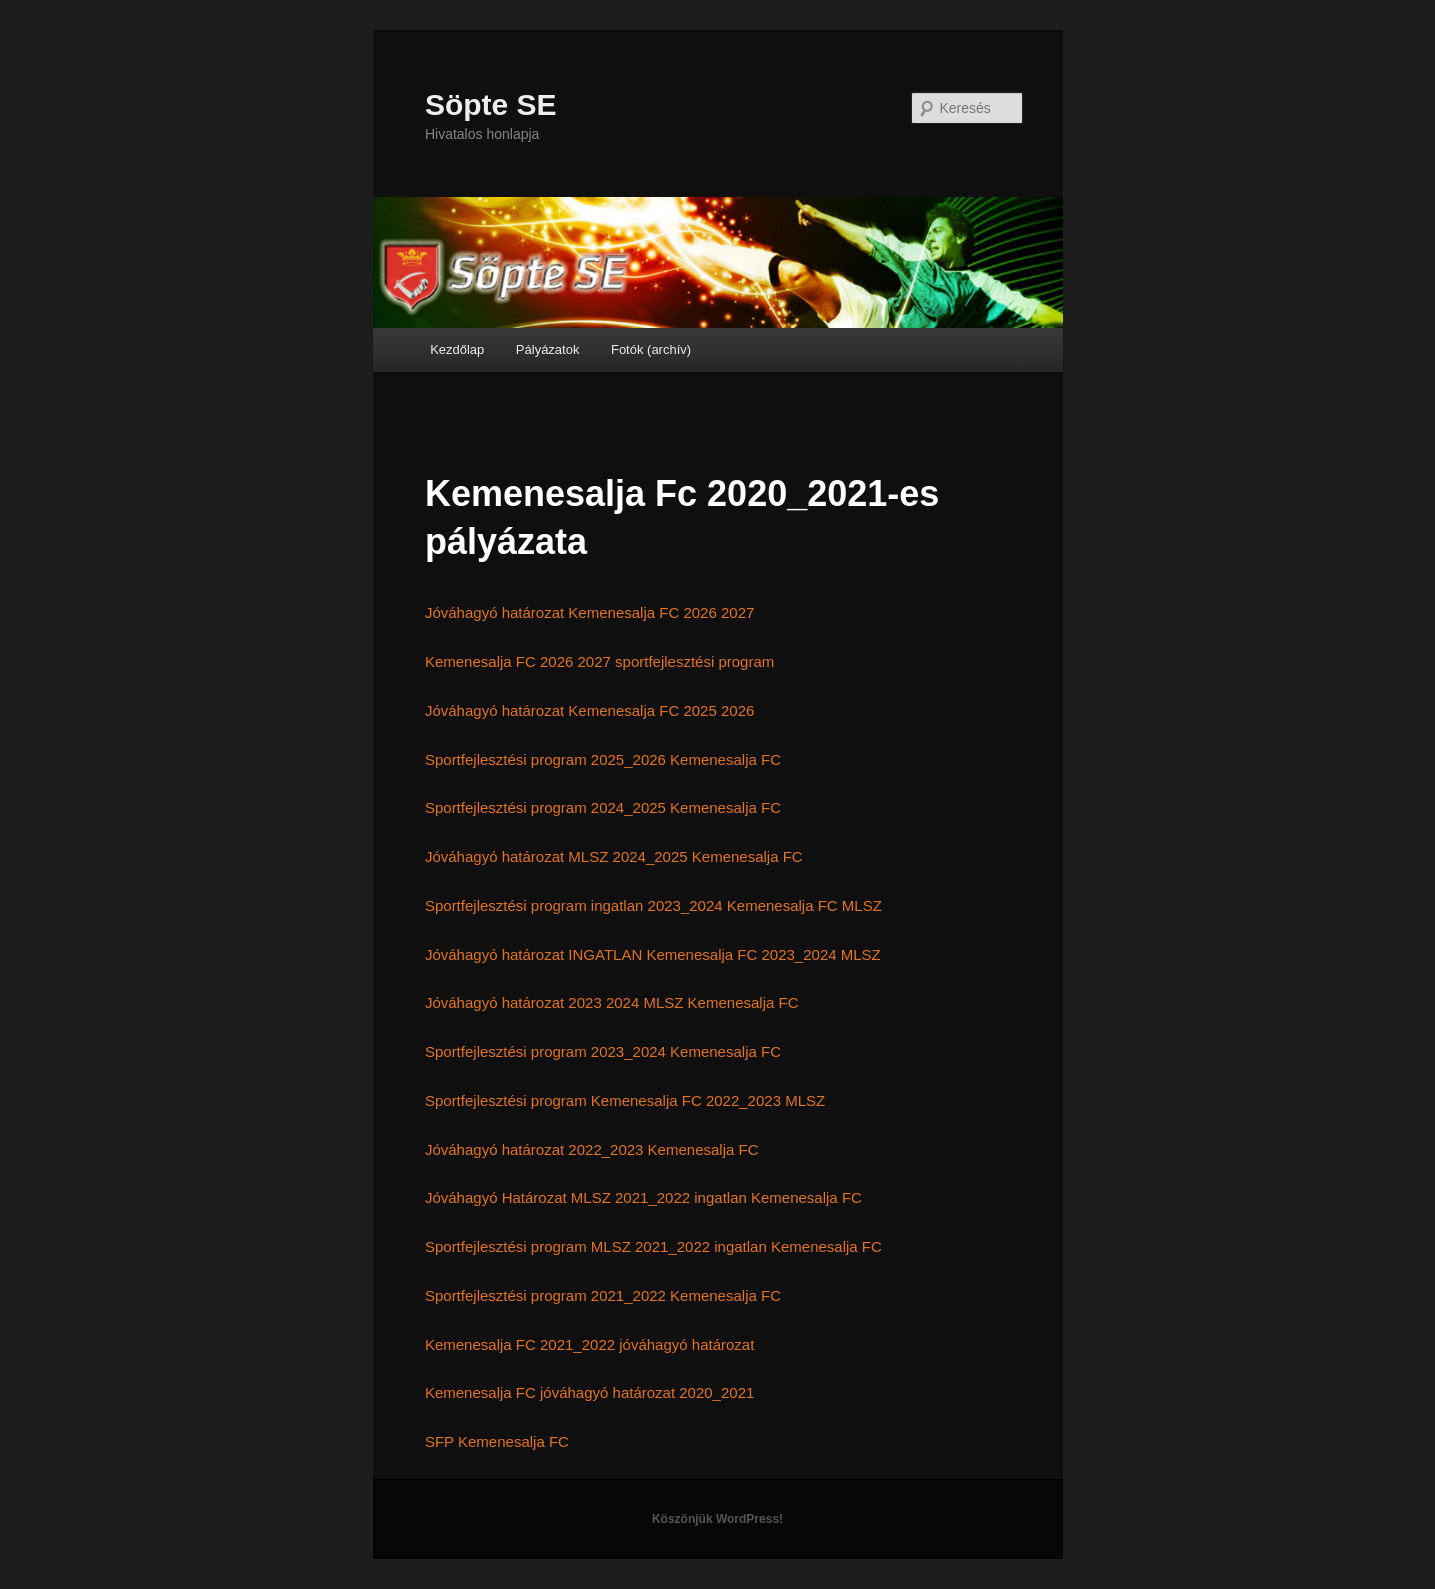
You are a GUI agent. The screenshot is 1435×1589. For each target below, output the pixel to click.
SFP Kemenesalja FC (497, 1441)
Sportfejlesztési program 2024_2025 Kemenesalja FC (603, 807)
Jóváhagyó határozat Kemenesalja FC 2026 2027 (589, 612)
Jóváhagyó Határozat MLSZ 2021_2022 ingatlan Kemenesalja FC (643, 1197)
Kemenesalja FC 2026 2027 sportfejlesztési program (599, 661)
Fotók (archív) (651, 349)
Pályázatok (548, 349)
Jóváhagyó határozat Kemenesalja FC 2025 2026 (589, 710)
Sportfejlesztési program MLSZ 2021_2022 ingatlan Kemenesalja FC (653, 1246)
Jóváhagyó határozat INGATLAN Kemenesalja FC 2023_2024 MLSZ (653, 954)
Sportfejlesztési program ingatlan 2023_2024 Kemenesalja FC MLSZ (653, 905)
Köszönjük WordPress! (717, 1519)
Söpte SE (491, 104)
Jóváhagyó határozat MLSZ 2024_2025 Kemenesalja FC (614, 856)
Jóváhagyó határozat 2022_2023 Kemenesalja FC (592, 1149)
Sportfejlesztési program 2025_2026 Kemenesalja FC (603, 759)
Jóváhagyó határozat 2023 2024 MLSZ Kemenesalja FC (612, 1002)
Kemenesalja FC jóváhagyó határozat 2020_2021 (589, 1392)
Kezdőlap (457, 349)
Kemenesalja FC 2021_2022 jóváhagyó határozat (589, 1344)
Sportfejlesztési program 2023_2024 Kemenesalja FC (603, 1051)
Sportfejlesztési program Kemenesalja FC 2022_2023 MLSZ (625, 1100)
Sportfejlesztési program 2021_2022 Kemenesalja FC (603, 1295)
